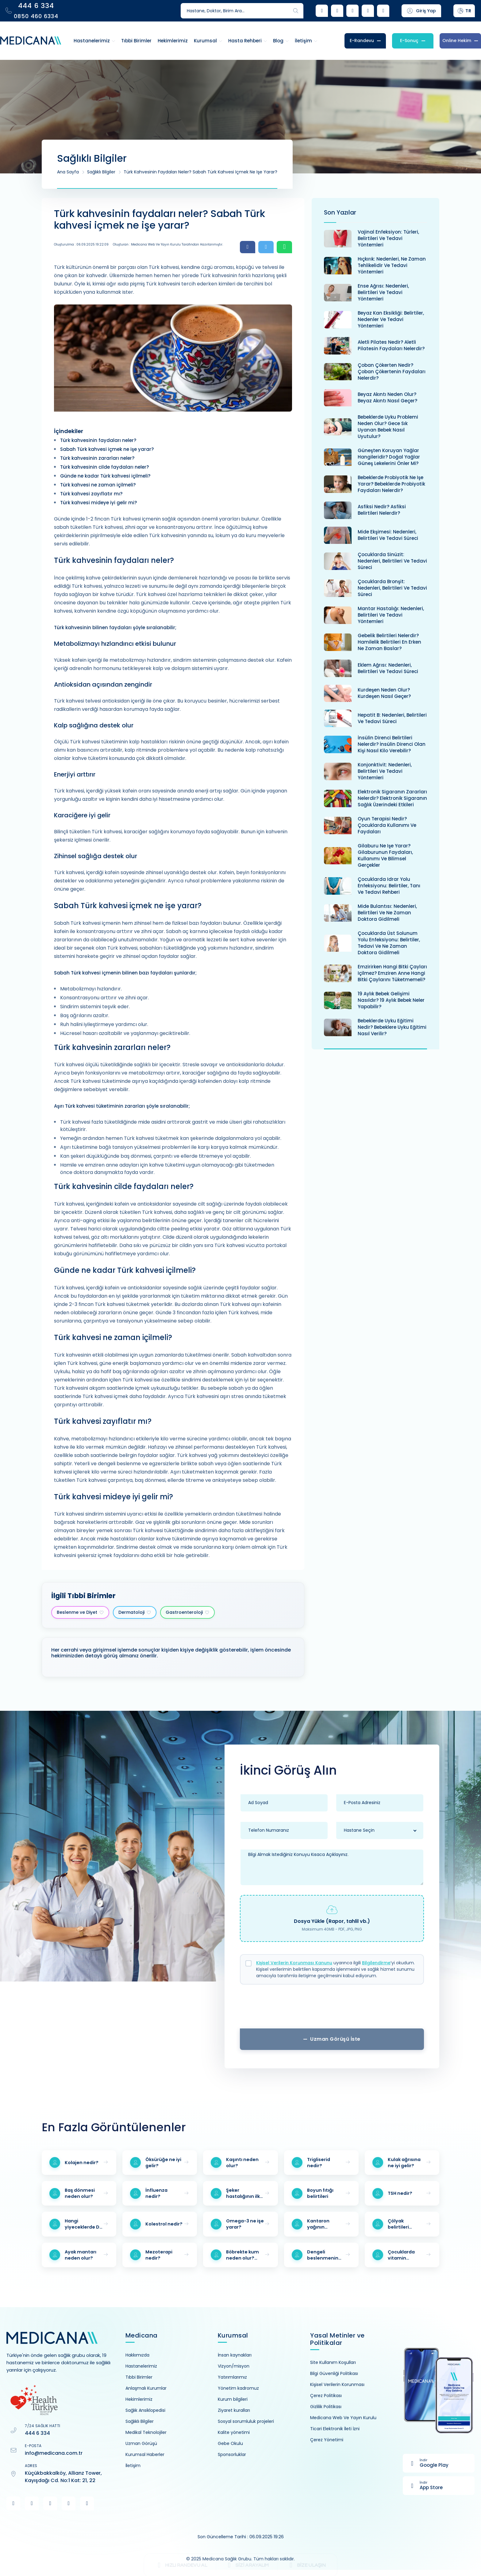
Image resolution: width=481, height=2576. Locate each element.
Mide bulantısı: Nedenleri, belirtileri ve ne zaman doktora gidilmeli (387, 912)
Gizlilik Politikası (325, 2407)
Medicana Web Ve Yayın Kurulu (343, 2418)
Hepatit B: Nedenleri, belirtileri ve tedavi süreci (392, 718)
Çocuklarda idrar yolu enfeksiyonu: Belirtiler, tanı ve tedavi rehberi (389, 885)
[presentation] (332, 2008)
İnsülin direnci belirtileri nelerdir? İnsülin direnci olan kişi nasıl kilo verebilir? (391, 744)
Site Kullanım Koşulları (333, 2362)
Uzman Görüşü (141, 2443)
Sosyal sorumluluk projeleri (246, 2421)
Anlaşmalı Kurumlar (146, 2388)
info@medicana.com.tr (54, 2453)
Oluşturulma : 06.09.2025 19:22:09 (81, 244)
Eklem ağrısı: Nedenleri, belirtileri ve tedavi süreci (388, 668)
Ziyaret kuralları (234, 2410)
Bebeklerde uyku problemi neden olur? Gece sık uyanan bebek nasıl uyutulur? (388, 427)
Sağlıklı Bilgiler (101, 172)
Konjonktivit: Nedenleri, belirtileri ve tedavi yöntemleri (385, 771)
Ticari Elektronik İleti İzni (335, 2429)
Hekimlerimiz (138, 2399)
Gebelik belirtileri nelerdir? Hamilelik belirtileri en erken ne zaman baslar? (389, 642)
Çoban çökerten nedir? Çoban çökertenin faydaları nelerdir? (391, 371)
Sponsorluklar (232, 2454)
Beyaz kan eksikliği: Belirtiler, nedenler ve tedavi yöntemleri (391, 319)
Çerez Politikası (326, 2395)
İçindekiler (68, 431)
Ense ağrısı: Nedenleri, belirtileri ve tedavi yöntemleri (383, 292)
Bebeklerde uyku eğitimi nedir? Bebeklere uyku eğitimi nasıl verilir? (392, 1027)
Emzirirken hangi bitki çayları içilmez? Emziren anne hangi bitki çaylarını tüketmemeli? (392, 973)
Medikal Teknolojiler (146, 2432)
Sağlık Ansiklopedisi (145, 2410)
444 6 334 (37, 2433)
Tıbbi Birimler (138, 2377)
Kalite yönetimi (234, 2432)
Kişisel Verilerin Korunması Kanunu (294, 1963)
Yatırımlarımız (232, 2377)
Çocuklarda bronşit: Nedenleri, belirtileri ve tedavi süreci (392, 588)
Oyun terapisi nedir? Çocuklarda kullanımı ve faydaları (387, 825)
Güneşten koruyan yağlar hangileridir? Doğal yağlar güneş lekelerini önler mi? (389, 457)
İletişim (132, 2465)
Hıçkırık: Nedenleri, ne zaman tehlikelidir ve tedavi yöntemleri (392, 265)
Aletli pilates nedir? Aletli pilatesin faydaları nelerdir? (391, 345)
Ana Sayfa (68, 172)
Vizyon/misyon (233, 2366)
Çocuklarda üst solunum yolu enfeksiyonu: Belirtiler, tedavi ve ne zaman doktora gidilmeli (389, 943)
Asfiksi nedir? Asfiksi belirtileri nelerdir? (382, 509)
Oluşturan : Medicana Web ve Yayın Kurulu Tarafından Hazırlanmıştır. (168, 244)
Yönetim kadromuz (238, 2388)
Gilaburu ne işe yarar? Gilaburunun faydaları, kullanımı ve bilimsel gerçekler (385, 855)
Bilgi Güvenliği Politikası (334, 2373)
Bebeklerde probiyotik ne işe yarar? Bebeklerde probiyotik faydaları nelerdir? (391, 484)
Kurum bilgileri (233, 2399)
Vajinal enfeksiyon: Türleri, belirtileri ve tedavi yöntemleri (388, 238)
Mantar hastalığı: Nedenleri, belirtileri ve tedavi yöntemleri (391, 615)
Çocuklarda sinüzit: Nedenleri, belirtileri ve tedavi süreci (392, 561)
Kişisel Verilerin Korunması (337, 2384)
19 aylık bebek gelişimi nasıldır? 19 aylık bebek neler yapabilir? (391, 1000)
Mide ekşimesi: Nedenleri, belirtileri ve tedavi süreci (388, 535)
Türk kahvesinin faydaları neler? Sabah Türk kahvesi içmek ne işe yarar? (200, 172)
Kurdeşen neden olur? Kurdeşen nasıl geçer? (384, 693)
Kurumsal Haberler (144, 2454)
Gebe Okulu (230, 2443)
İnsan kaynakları (235, 2355)
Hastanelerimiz (141, 2366)
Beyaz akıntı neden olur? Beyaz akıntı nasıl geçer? (387, 397)
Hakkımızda (137, 2355)
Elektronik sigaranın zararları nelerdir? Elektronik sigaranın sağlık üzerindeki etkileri (392, 798)
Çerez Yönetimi (326, 2440)
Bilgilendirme (376, 1963)
